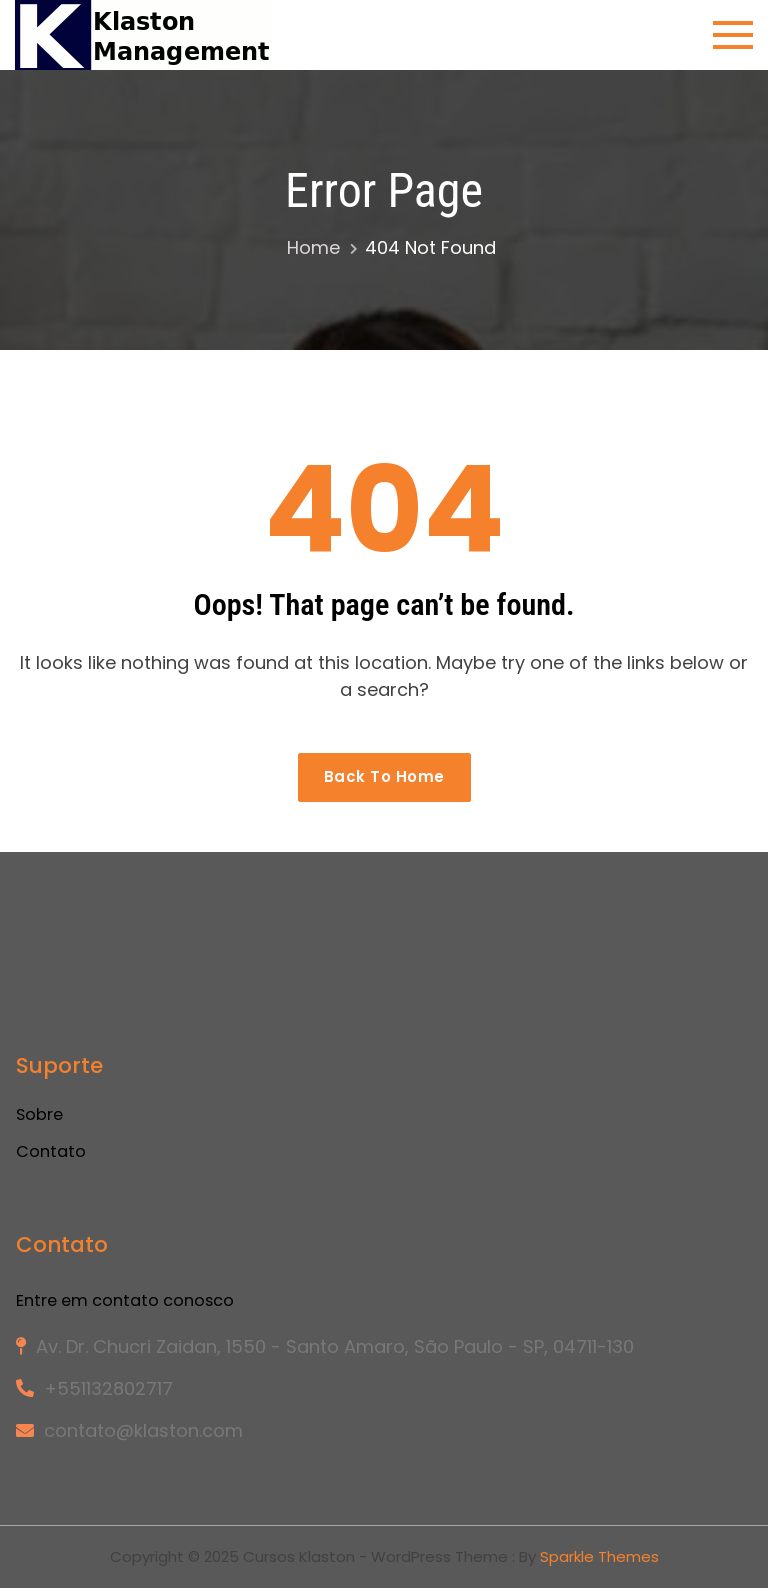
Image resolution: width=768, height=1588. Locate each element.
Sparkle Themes (599, 1556)
